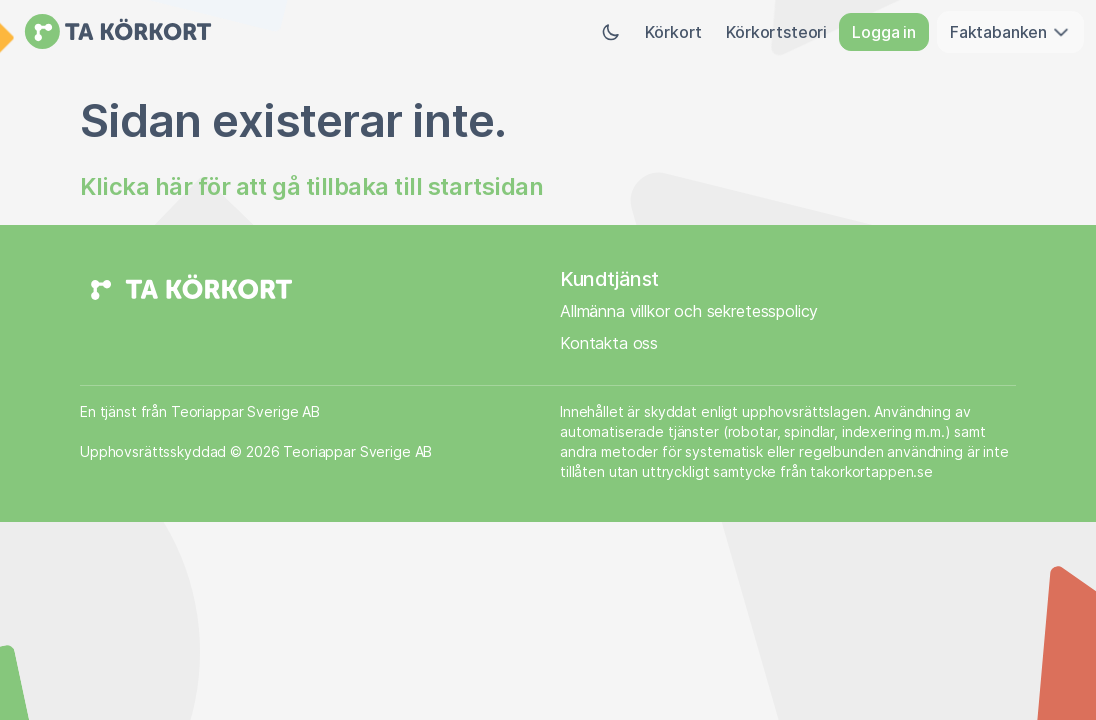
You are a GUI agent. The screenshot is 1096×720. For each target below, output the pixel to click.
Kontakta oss (609, 343)
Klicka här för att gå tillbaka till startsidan (311, 186)
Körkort (673, 32)
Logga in (884, 32)
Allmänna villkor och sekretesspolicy (689, 311)
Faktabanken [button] (1010, 32)
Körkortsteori (776, 32)
